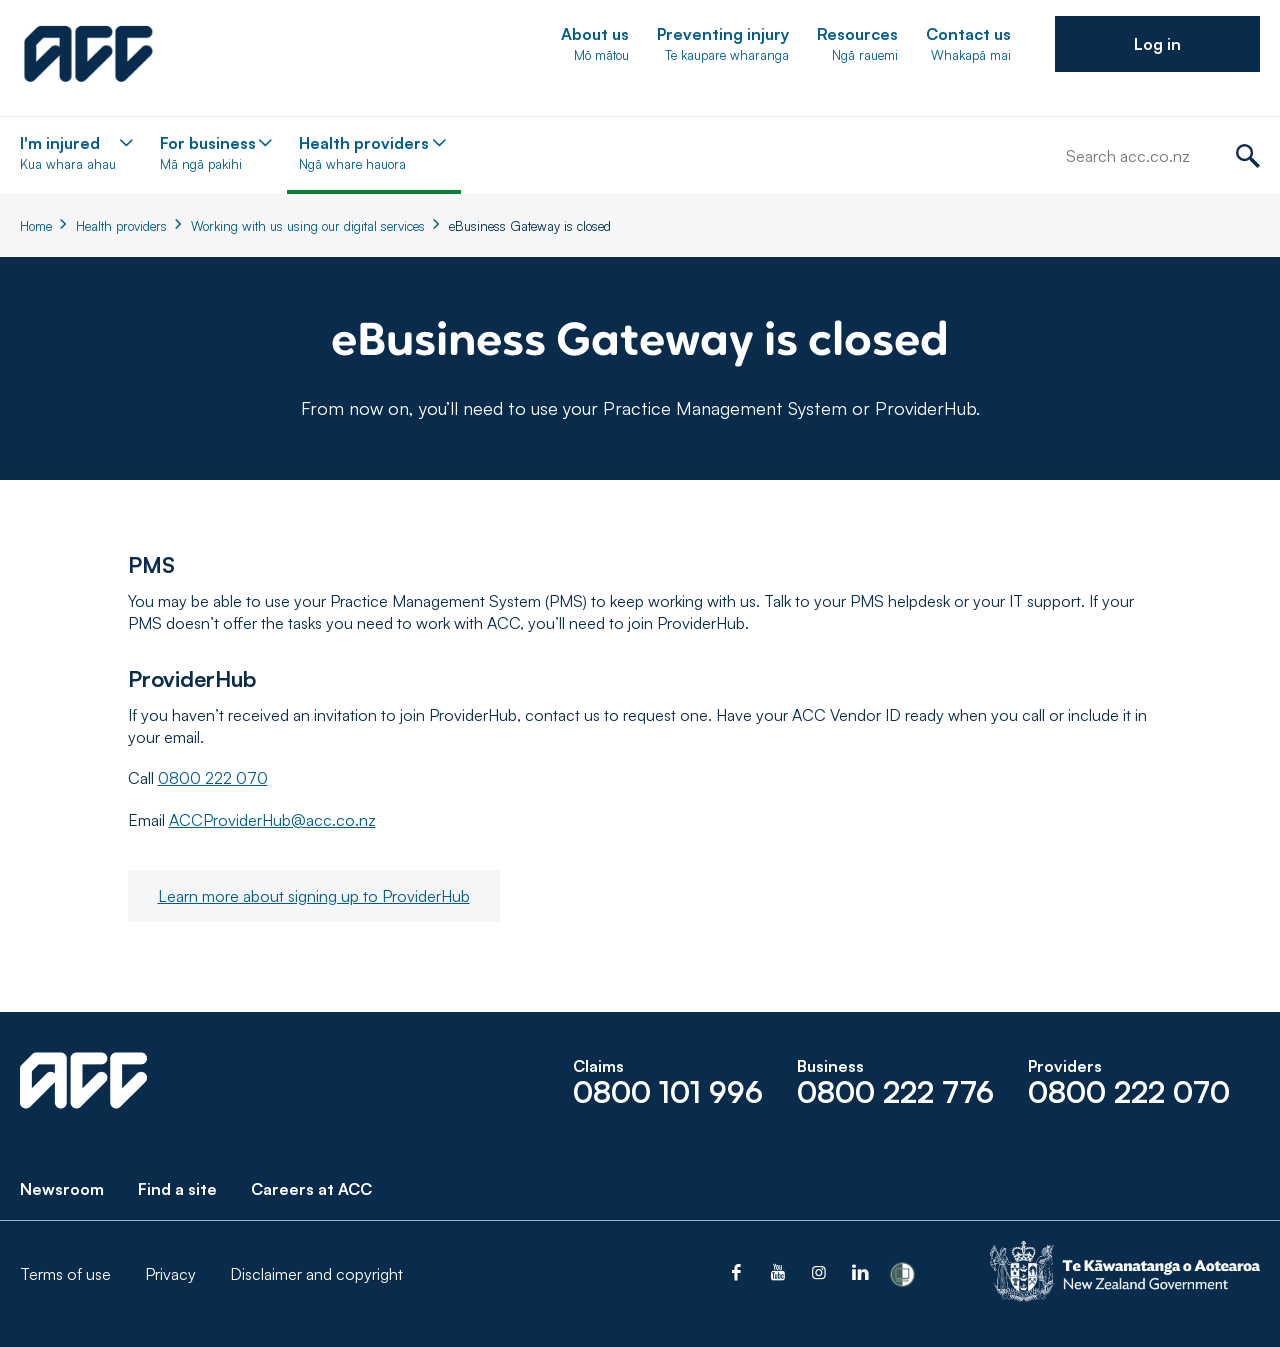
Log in (1157, 44)
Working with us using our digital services (308, 226)
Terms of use (65, 1274)
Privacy (170, 1274)
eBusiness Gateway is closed (530, 226)
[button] (1157, 44)
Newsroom (62, 1189)
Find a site (177, 1189)
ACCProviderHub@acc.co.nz (272, 820)
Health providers (121, 226)
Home (36, 226)
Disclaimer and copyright (316, 1274)
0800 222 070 (213, 778)
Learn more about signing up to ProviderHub (314, 896)
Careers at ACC (311, 1189)
